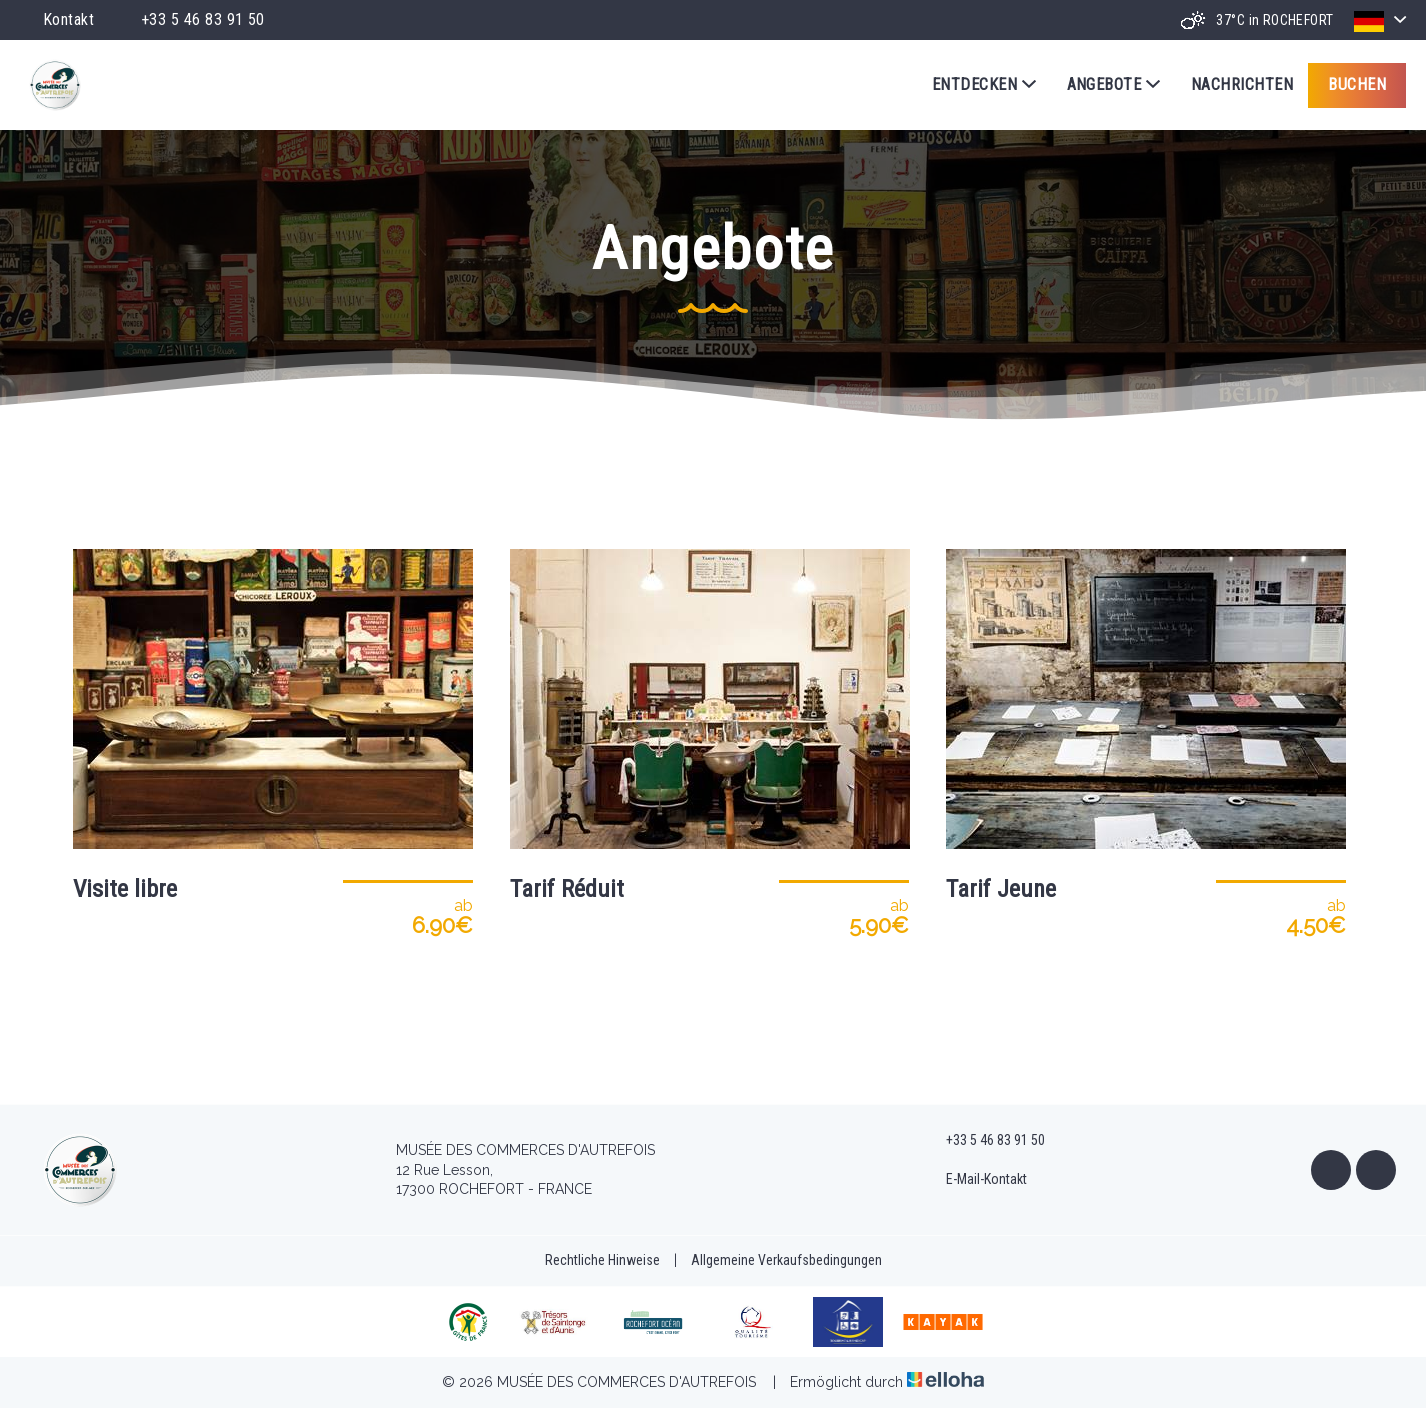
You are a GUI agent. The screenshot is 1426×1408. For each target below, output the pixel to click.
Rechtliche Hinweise (602, 1260)
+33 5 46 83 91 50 (984, 1141)
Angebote (1114, 85)
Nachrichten (1242, 84)
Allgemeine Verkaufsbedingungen (786, 1260)
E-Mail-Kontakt (975, 1180)
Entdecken (984, 85)
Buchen (1357, 84)
